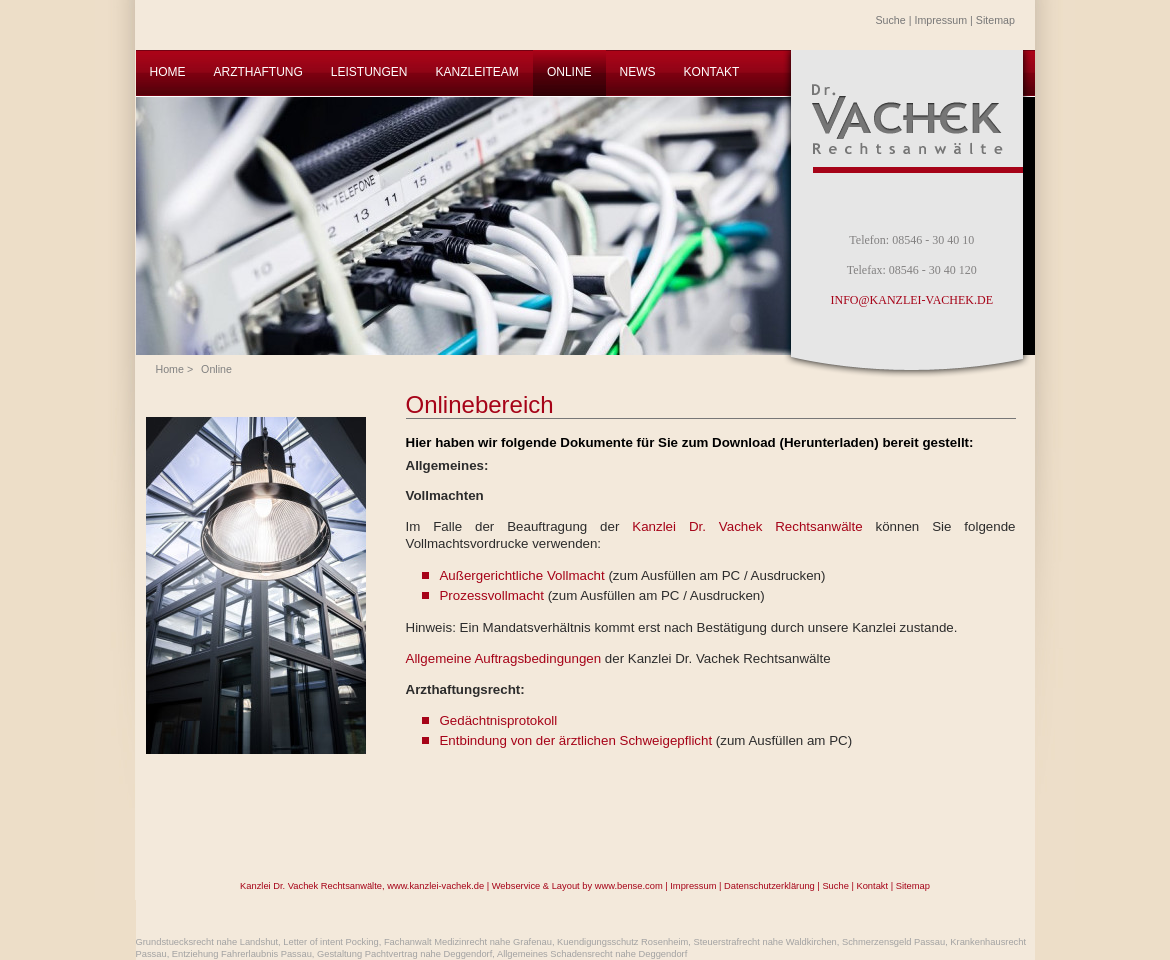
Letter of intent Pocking (330, 942)
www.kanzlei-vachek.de (435, 886)
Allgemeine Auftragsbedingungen (504, 658)
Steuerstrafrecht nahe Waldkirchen (765, 942)
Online (216, 369)
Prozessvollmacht (491, 595)
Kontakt (872, 886)
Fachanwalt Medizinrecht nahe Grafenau (468, 942)
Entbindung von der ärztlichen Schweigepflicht (575, 740)
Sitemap (995, 20)
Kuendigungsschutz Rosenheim (622, 942)
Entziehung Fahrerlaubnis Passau (242, 954)
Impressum (940, 20)
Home (170, 369)
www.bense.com (629, 886)
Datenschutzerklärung (769, 886)
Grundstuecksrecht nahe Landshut (207, 942)
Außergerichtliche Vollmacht (521, 575)
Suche (891, 20)
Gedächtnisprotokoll (498, 720)
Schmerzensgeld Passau (893, 942)
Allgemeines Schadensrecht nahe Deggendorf (592, 954)
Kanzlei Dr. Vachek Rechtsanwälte (747, 526)
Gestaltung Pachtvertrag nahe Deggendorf (404, 954)
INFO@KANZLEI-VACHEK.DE (912, 300)
